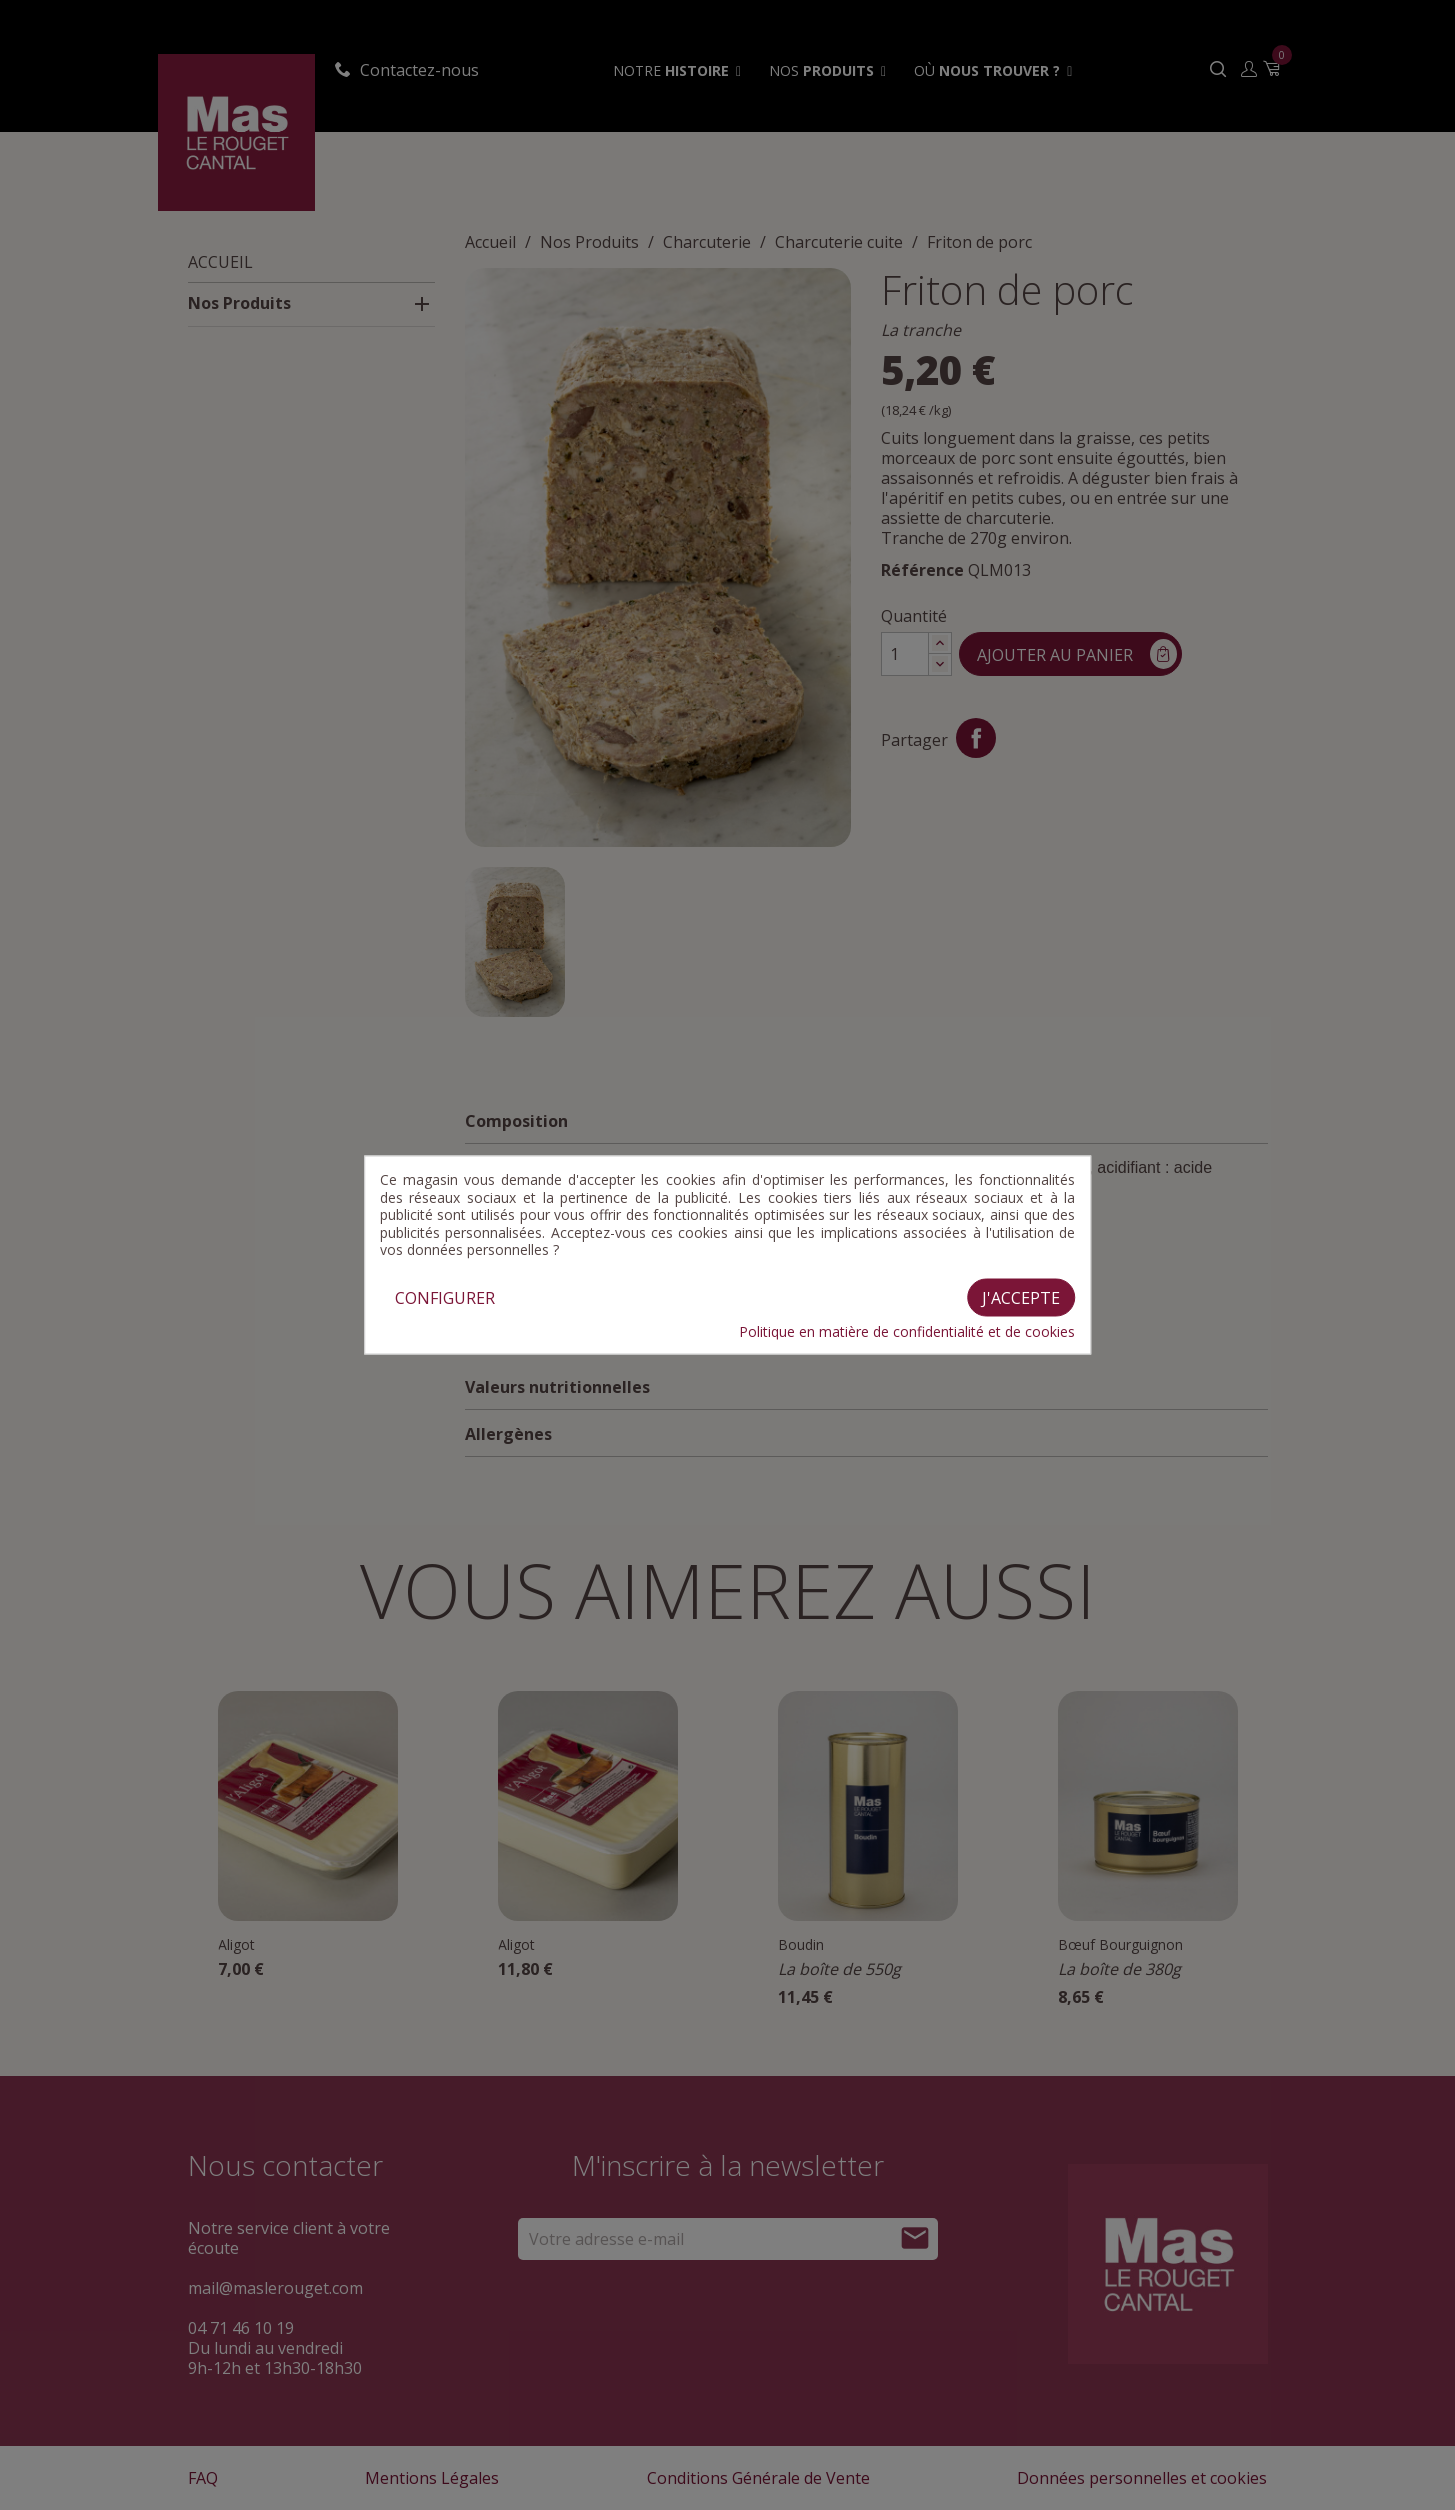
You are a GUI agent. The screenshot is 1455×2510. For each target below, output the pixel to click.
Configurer (445, 1297)
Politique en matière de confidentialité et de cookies (907, 1331)
